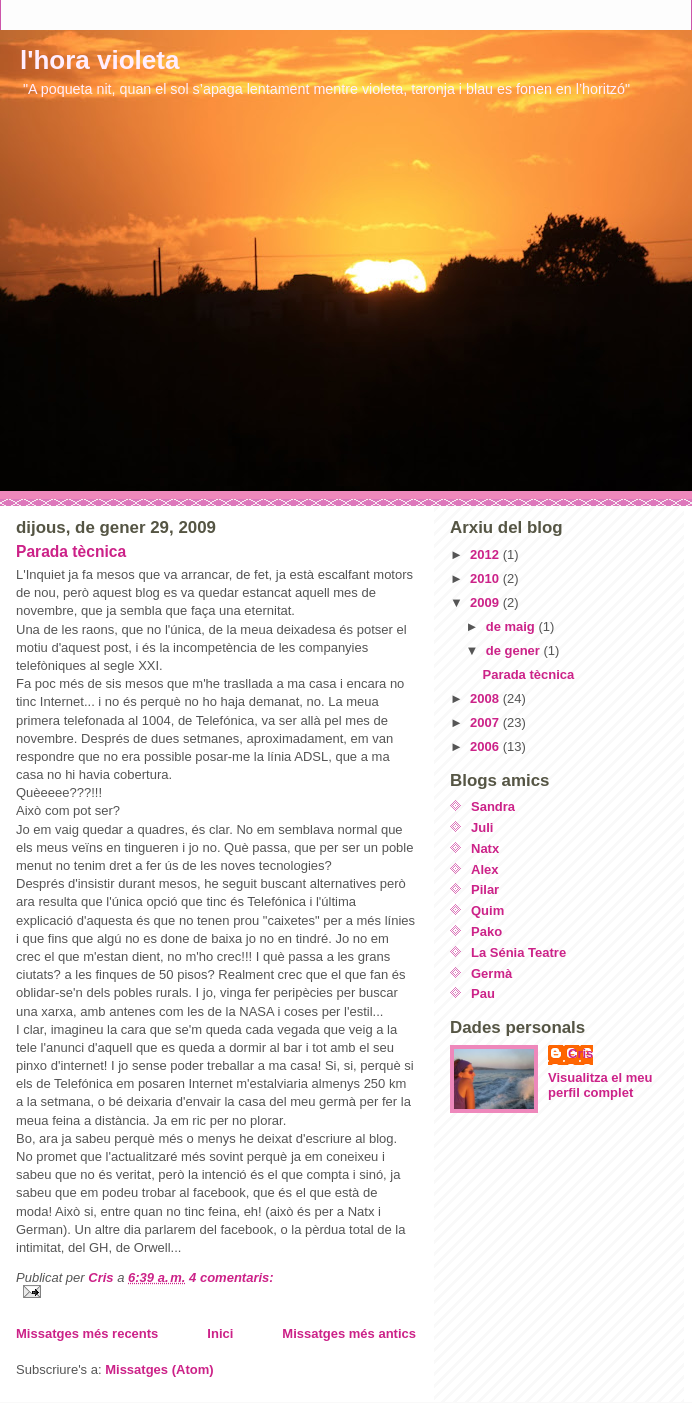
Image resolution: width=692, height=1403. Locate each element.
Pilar (485, 889)
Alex (484, 869)
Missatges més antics (349, 1333)
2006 (486, 746)
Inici (220, 1333)
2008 (486, 698)
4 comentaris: (231, 1277)
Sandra (493, 806)
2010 (486, 578)
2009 (486, 602)
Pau (483, 993)
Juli (482, 827)
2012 (486, 554)
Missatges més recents (87, 1333)
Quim (487, 910)
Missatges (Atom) (159, 1369)
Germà (491, 973)
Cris (580, 1053)
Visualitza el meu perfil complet (600, 1085)
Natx (485, 848)
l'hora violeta (99, 60)
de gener (515, 650)
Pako (486, 931)
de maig (512, 626)
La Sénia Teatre (518, 952)
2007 (486, 722)
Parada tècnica (71, 551)
